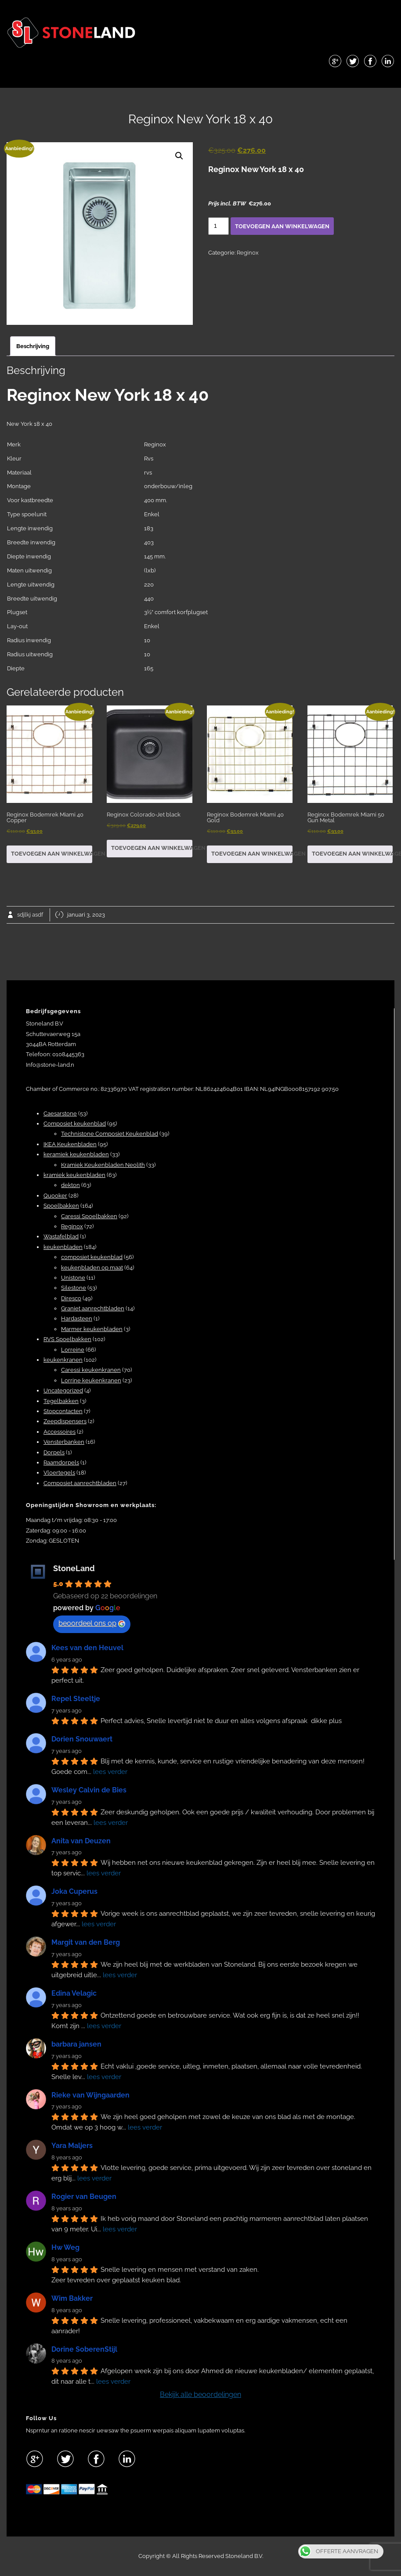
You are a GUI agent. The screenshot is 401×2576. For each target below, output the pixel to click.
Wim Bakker (72, 2298)
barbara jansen (76, 2044)
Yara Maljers (72, 2145)
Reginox (248, 252)
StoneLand (74, 1568)
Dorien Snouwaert (81, 1739)
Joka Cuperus (74, 1891)
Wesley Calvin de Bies (88, 1790)
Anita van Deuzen (81, 1841)
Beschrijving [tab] (32, 346)
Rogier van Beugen (83, 2196)
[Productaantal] (218, 226)
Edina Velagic (74, 1993)
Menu (201, 81)
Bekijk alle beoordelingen (200, 2394)
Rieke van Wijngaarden (90, 2095)
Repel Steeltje (75, 1699)
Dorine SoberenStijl (84, 2349)
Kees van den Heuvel (87, 1648)
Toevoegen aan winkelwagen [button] (51, 853)
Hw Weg (65, 2247)
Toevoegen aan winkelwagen (282, 226)
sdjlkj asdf (30, 914)
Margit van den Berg (85, 1942)
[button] (179, 156)
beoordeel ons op (91, 1623)
